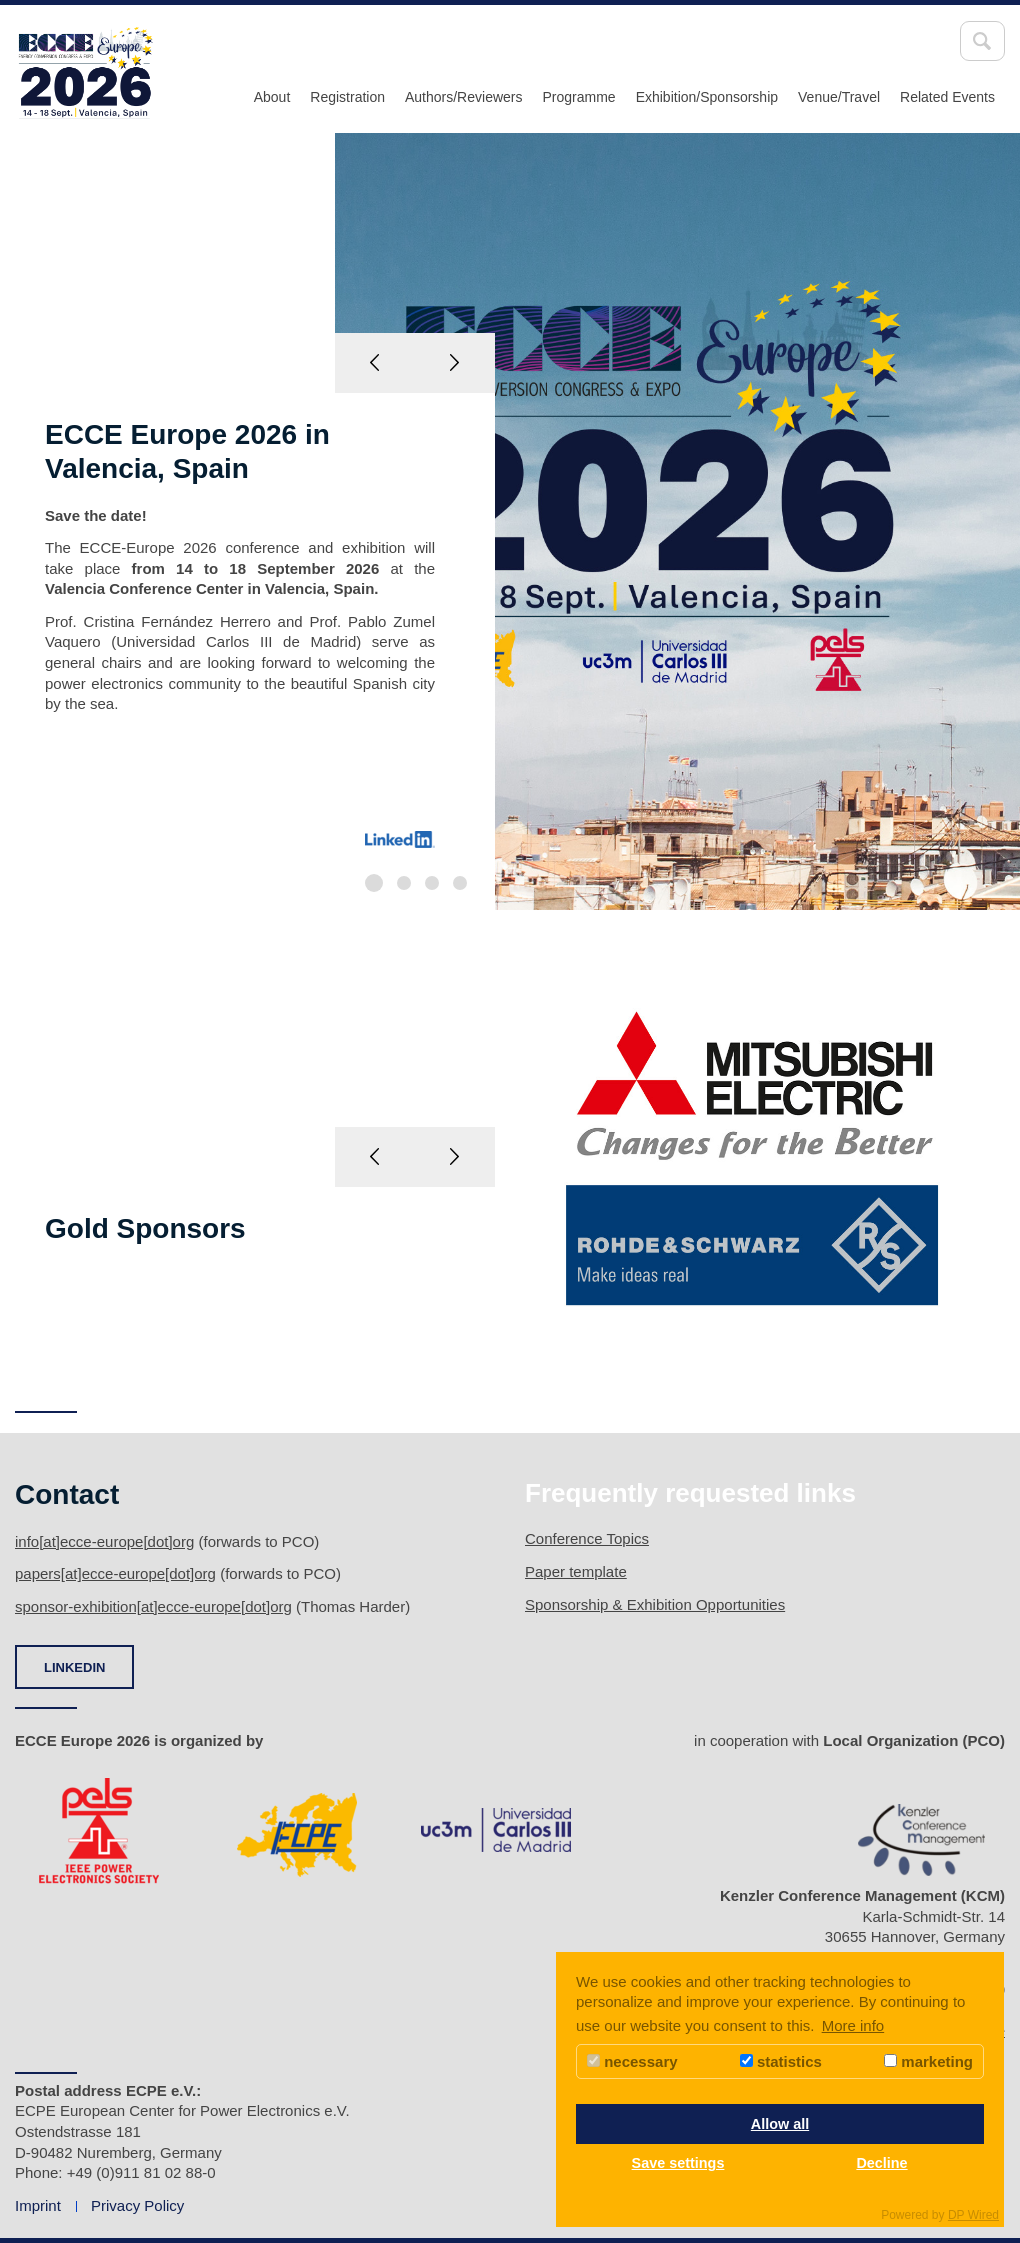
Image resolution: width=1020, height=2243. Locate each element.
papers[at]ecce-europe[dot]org (115, 1573)
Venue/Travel (839, 97)
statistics (781, 2061)
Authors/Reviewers (464, 97)
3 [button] (432, 883)
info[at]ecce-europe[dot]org (104, 1541)
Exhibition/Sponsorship (707, 97)
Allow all (780, 2124)
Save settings (678, 2163)
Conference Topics (587, 1538)
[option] (510, 521)
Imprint (38, 2205)
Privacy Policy (137, 2205)
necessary (632, 2061)
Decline (881, 2163)
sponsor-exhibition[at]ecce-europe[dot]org (153, 1606)
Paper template (576, 1571)
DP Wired (973, 2215)
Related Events (947, 97)
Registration (347, 97)
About (272, 97)
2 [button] (404, 883)
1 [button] (374, 883)
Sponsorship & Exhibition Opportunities (655, 1604)
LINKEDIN (74, 1667)
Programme (578, 97)
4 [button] (460, 883)
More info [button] (853, 2025)
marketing (928, 2061)
